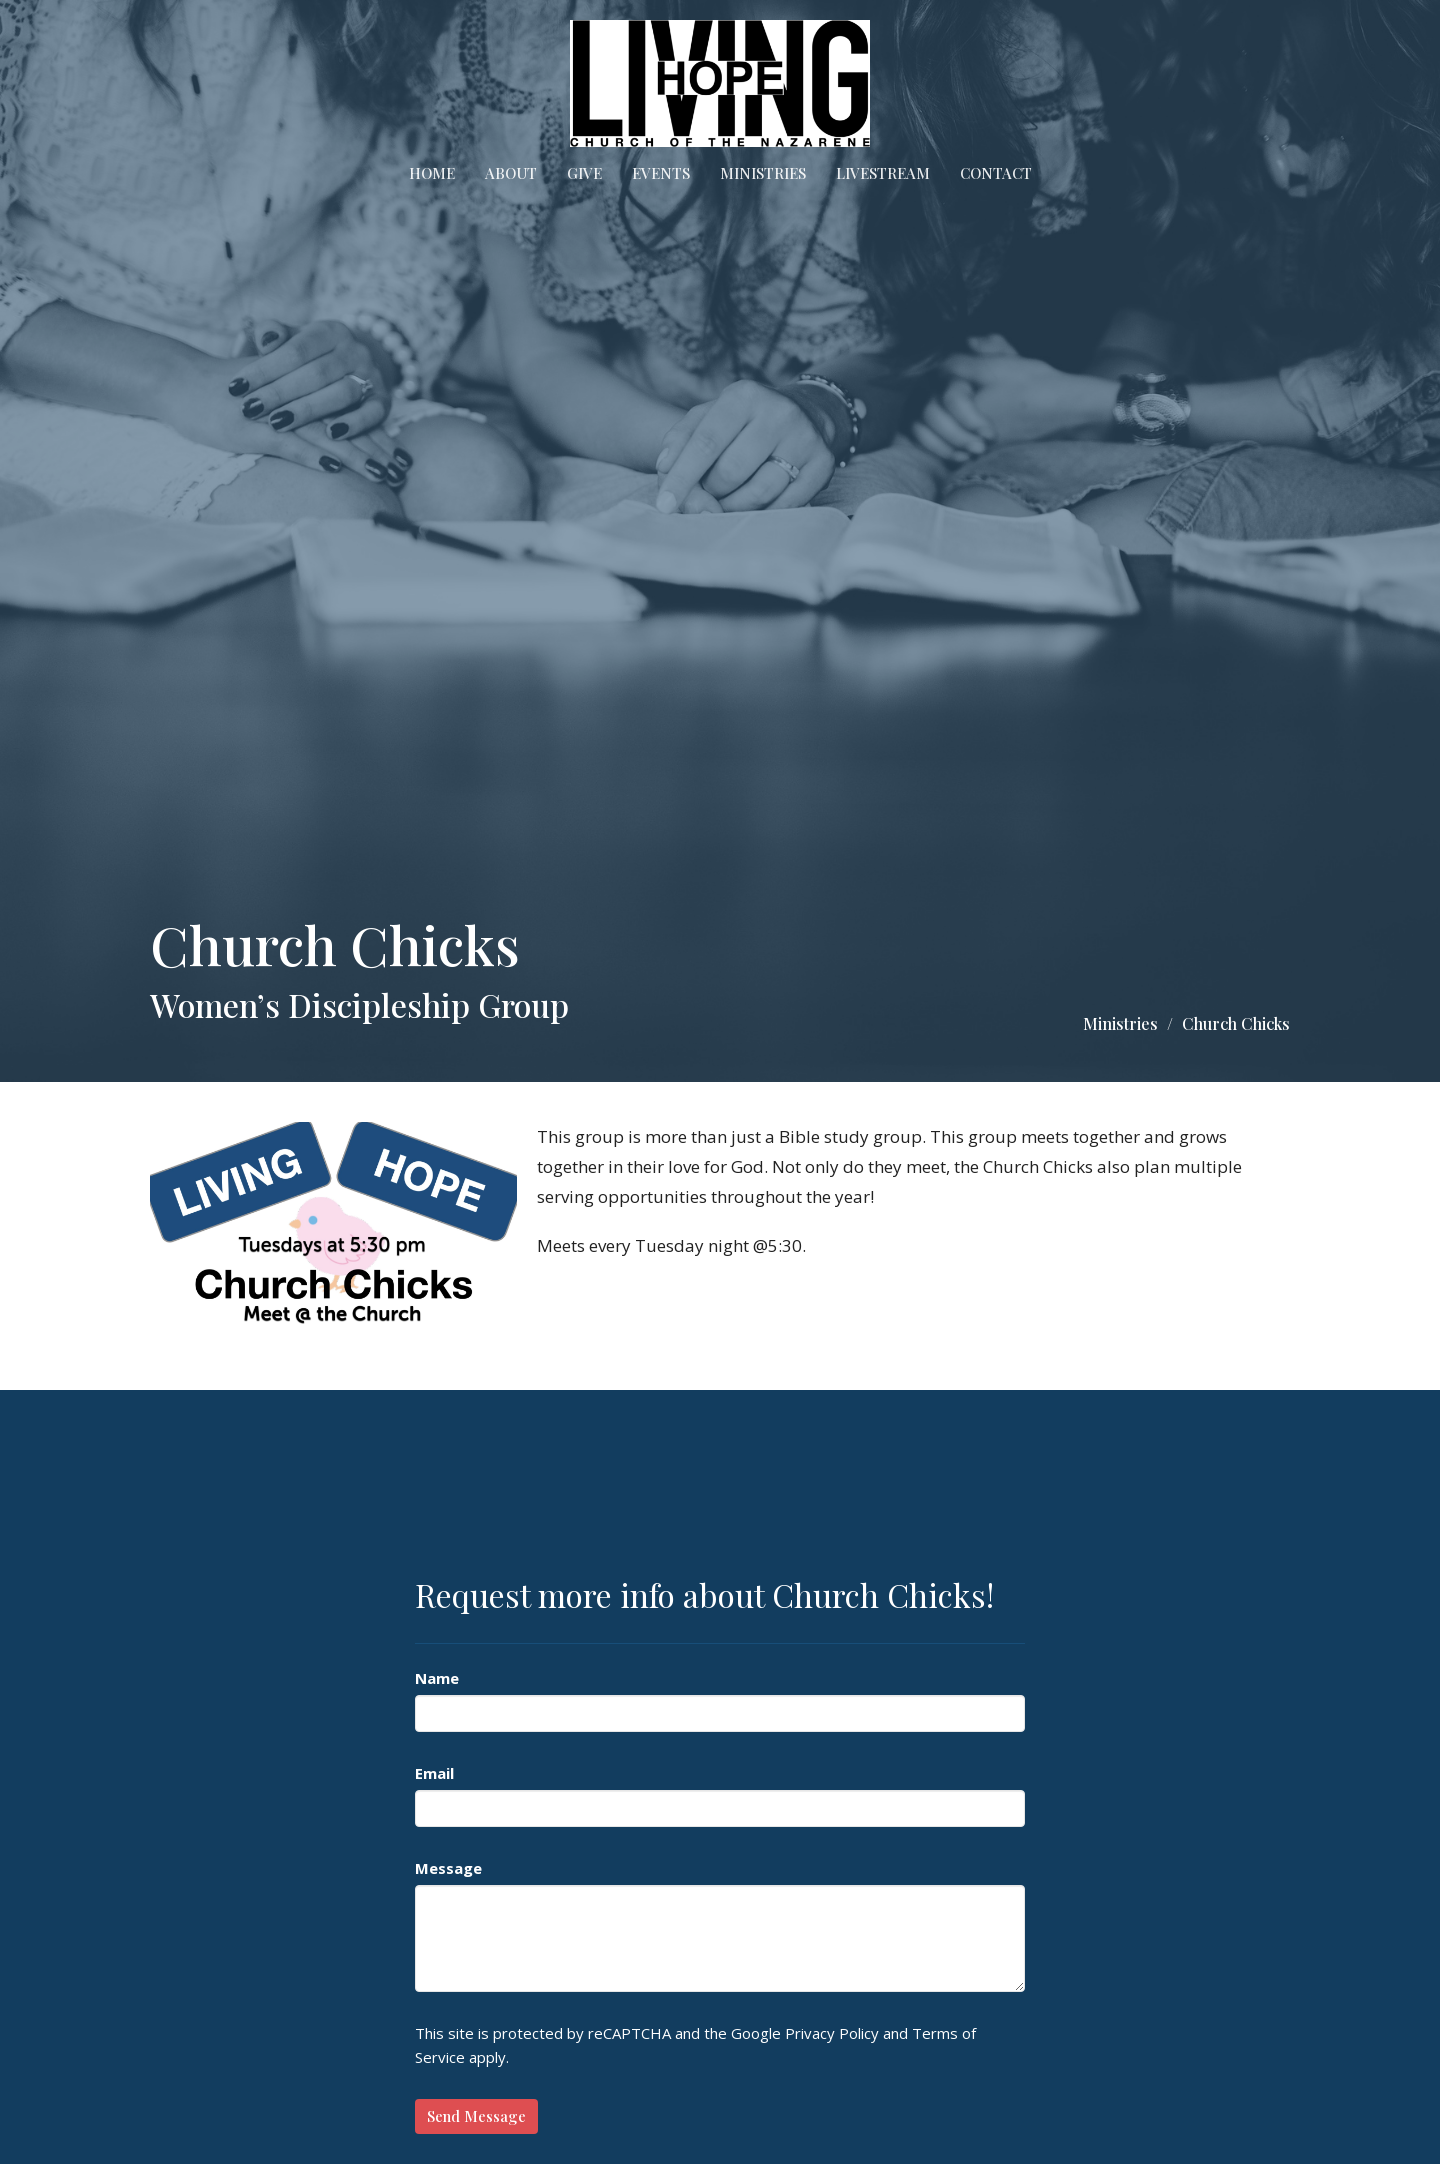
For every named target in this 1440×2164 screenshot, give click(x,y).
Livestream (883, 173)
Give (584, 173)
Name (437, 1678)
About (511, 173)
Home (432, 173)
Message (448, 1868)
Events (661, 173)
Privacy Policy (832, 2033)
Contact (996, 173)
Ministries (763, 173)
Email (434, 1773)
